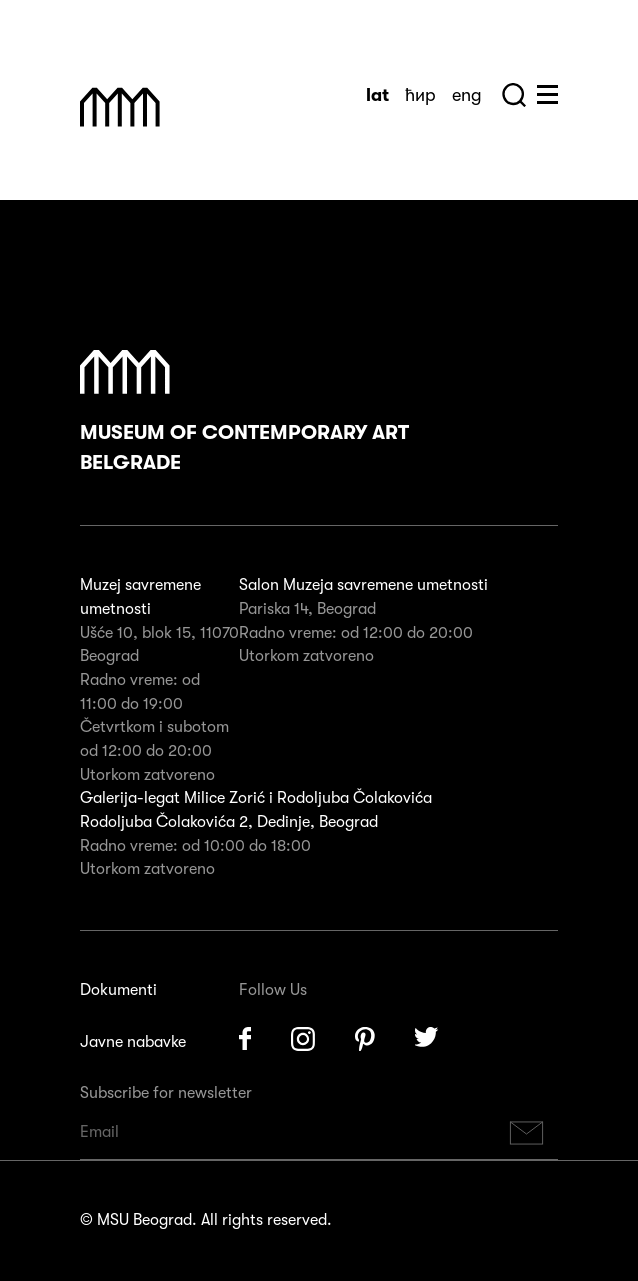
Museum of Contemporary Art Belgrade (244, 412)
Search (514, 95)
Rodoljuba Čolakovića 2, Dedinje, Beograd (229, 822)
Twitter (427, 1039)
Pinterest (365, 1039)
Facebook (245, 1039)
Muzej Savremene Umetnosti (120, 107)
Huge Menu (547, 94)
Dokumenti (118, 990)
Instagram (303, 1039)
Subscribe (527, 1132)
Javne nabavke (133, 1042)
